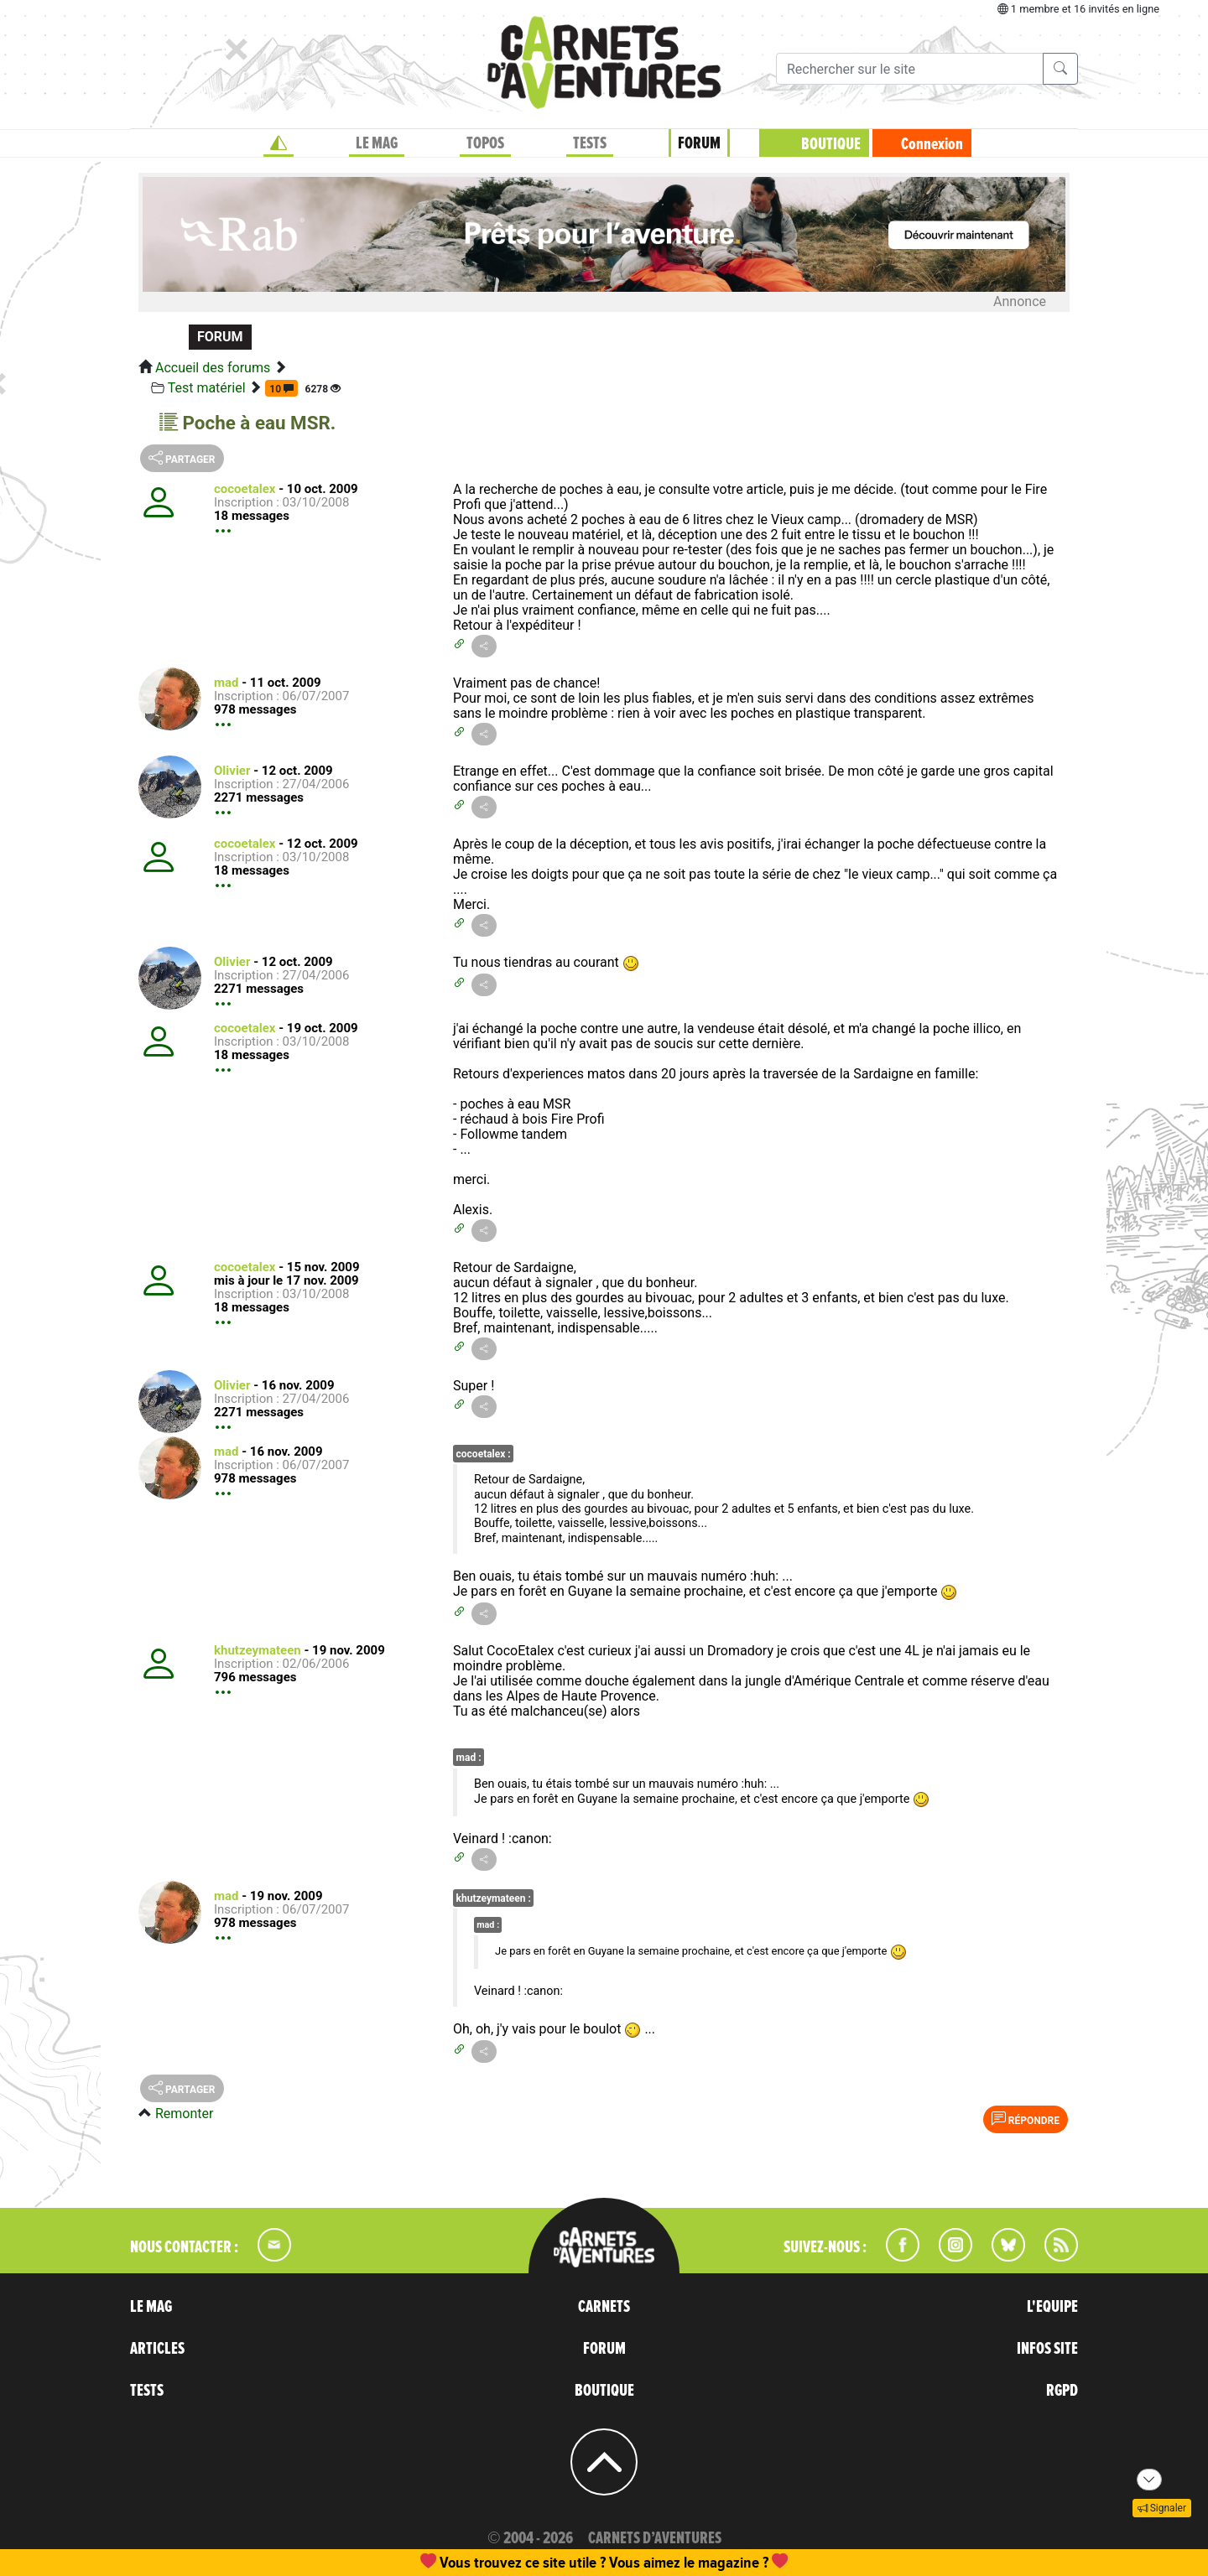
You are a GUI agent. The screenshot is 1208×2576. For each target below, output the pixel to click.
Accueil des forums (212, 368)
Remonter (184, 2114)
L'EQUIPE (1052, 2306)
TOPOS (485, 143)
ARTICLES (157, 2348)
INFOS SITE (1047, 2348)
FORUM (699, 143)
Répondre (1026, 2119)
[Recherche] (910, 69)
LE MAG (377, 143)
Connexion (932, 144)
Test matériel (207, 388)
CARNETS (604, 2306)
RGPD (1062, 2390)
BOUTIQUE (831, 144)
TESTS (590, 143)
